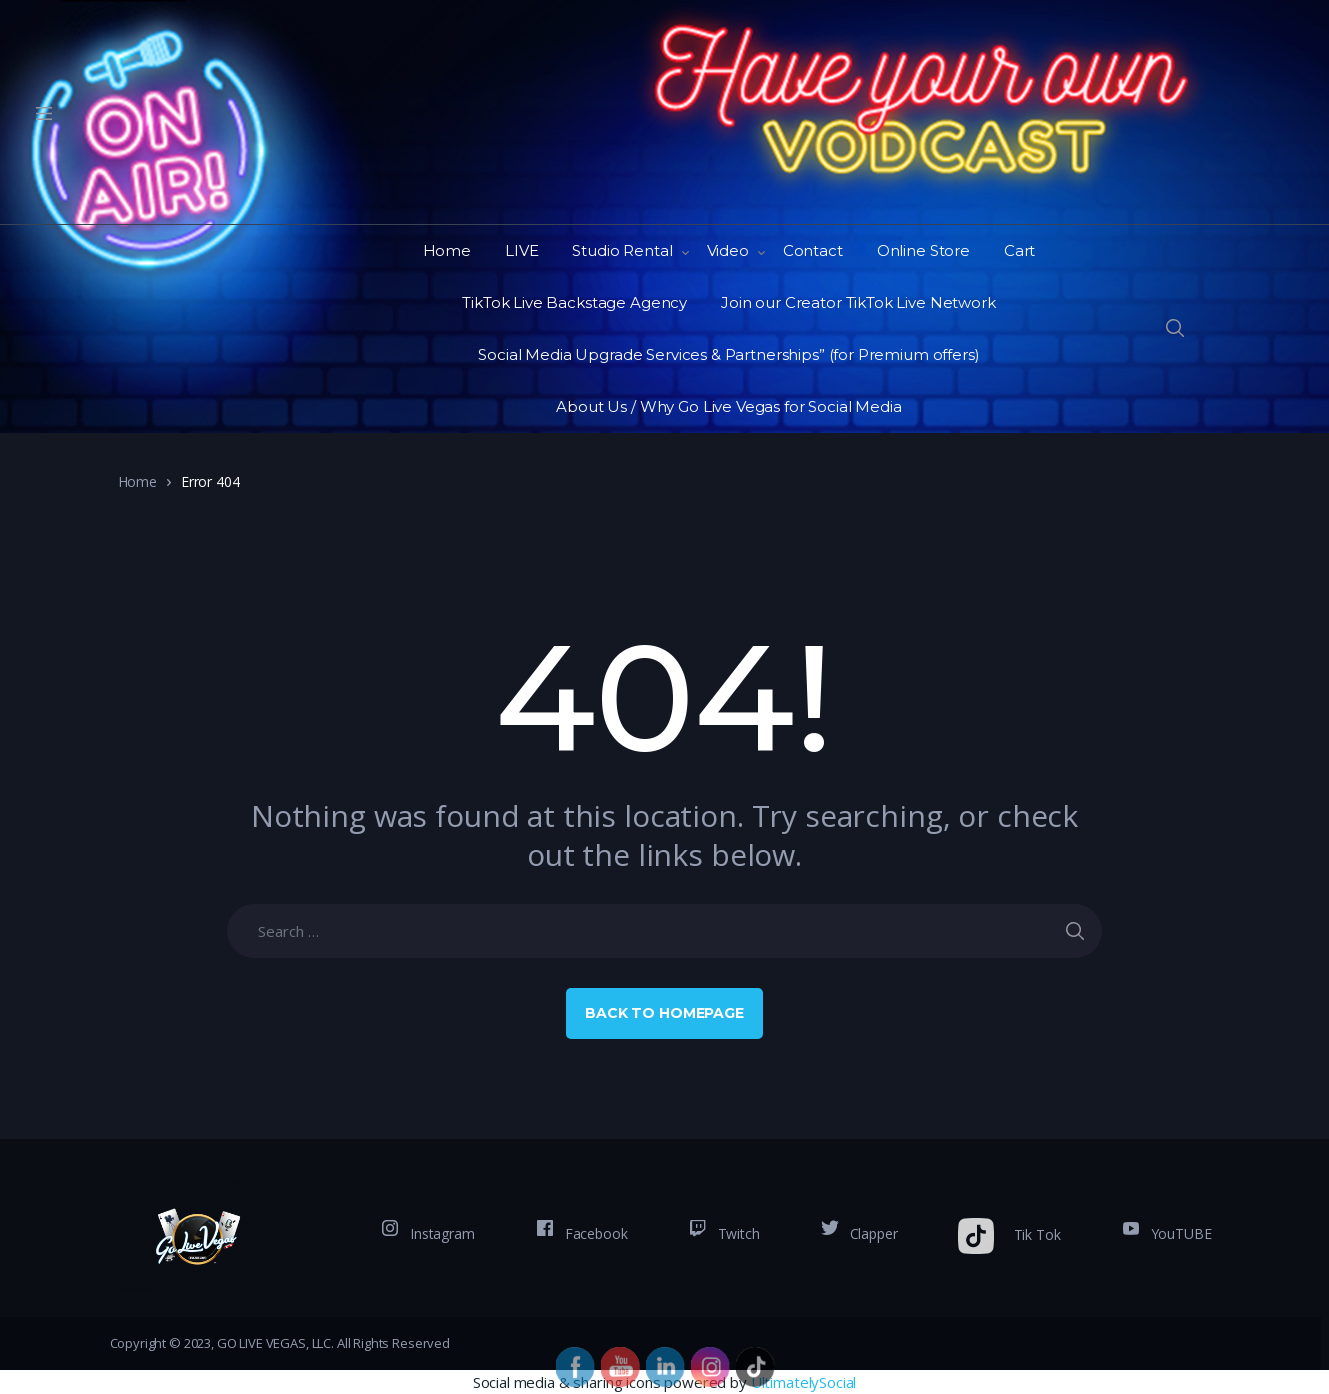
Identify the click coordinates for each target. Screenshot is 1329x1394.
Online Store (923, 250)
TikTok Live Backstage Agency (574, 302)
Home (447, 250)
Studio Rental (622, 250)
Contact (813, 250)
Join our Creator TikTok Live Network (858, 302)
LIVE (521, 250)
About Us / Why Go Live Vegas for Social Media (728, 406)
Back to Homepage (664, 1013)
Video (728, 250)
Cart (1019, 250)
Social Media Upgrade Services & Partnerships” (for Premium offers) (728, 354)
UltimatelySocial (804, 1382)
